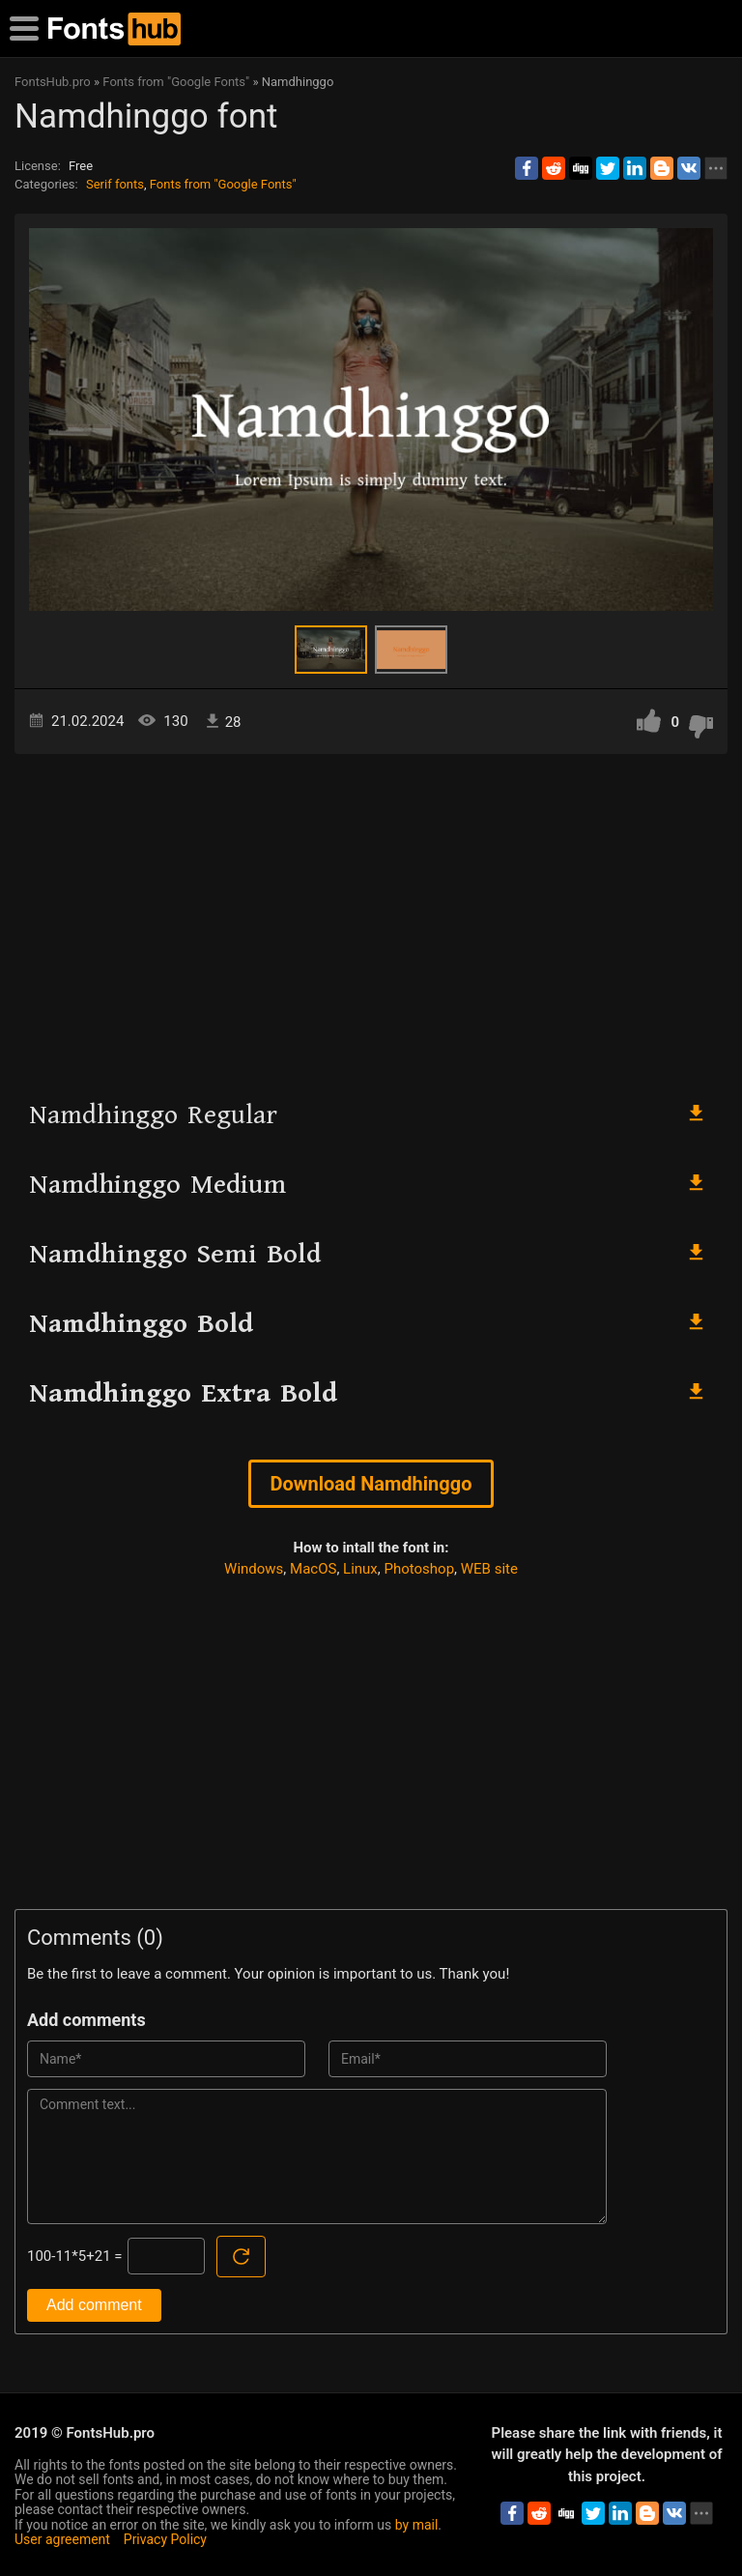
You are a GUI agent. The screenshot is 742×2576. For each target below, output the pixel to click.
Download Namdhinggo (371, 1483)
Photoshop (420, 1568)
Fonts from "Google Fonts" (223, 184)
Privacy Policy (165, 2539)
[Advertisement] (371, 918)
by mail (417, 2525)
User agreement (62, 2539)
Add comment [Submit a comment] (94, 2305)
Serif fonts (115, 184)
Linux (360, 1568)
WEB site (489, 1568)
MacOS (313, 1568)
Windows (253, 1568)
